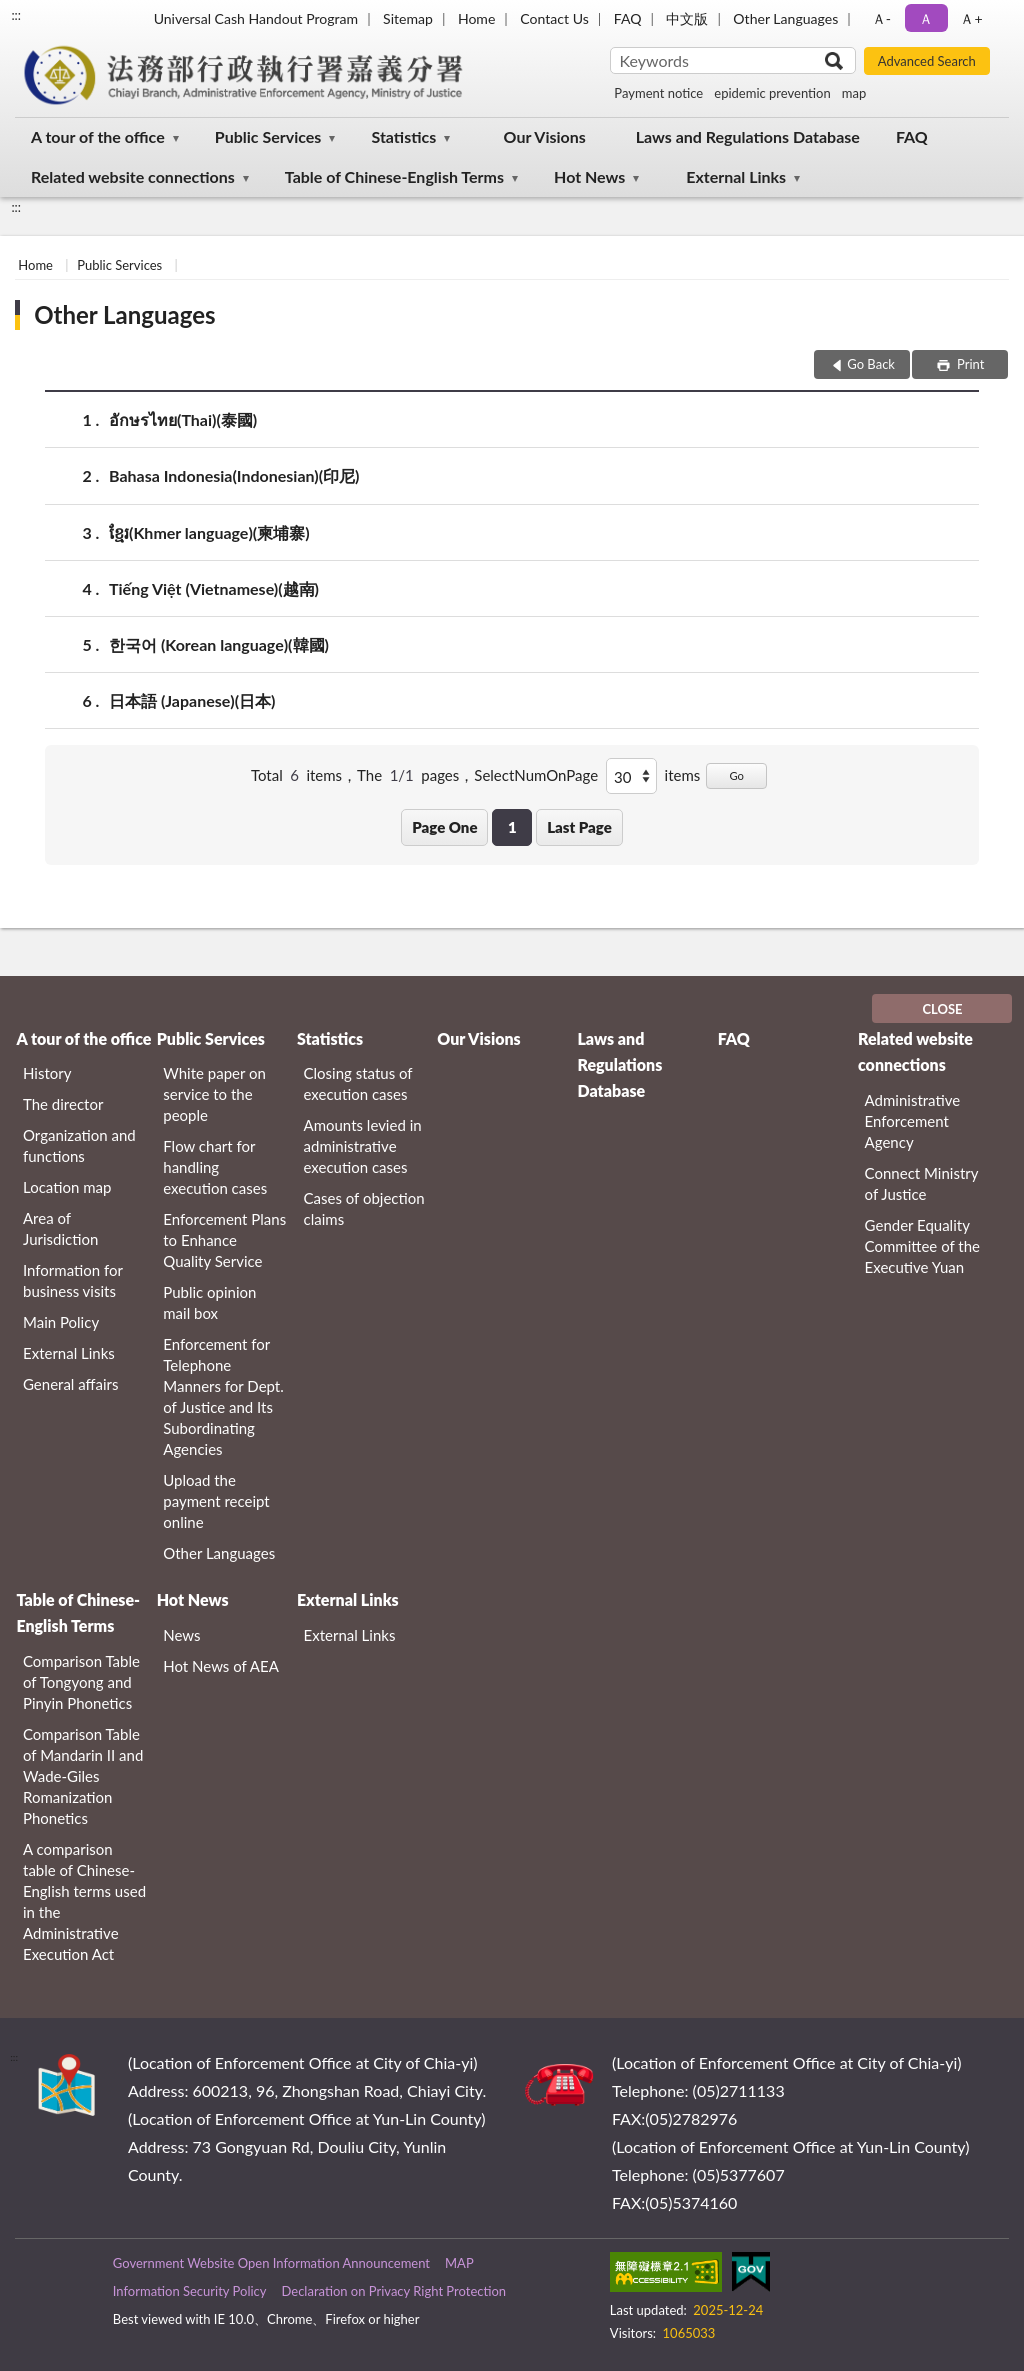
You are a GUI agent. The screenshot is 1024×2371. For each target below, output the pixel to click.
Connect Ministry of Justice (922, 1183)
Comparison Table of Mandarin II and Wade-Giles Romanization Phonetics (83, 1776)
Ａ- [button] (881, 18)
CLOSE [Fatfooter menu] (942, 1009)
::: (16, 15)
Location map (67, 1187)
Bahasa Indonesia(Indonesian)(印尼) (234, 475)
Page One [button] (444, 827)
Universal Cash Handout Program (256, 18)
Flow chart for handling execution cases (215, 1167)
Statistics (403, 136)
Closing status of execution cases (358, 1083)
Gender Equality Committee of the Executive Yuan (922, 1246)
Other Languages (785, 18)
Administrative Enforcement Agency (913, 1121)
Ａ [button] (926, 18)
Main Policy (61, 1322)
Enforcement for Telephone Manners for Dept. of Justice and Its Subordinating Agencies (223, 1396)
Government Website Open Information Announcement (271, 2263)
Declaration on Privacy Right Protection (393, 2291)
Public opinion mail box (209, 1302)
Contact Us (554, 18)
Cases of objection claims (364, 1208)
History (47, 1073)
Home (476, 18)
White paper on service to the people (214, 1094)
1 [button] (512, 827)
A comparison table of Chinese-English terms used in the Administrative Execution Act (84, 1901)
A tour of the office (98, 136)
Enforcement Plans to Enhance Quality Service (224, 1240)
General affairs (71, 1384)
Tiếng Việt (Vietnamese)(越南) (214, 588)
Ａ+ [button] (971, 18)
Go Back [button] (871, 364)
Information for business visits (73, 1280)
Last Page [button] (579, 827)
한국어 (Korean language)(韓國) (219, 644)
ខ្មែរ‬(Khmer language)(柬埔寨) (209, 532)
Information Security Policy (190, 2291)
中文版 (687, 18)
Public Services (268, 136)
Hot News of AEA (221, 1666)
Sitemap (408, 18)
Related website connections (133, 176)
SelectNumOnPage (536, 775)
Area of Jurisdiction (60, 1228)
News (181, 1635)
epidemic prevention (772, 93)
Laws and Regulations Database (748, 136)
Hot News (589, 176)
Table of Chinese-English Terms (394, 176)
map (854, 93)
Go (736, 775)
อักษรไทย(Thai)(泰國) (183, 419)
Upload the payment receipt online (216, 1501)
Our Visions (545, 136)
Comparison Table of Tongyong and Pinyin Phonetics (81, 1682)
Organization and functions (79, 1145)
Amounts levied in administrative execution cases (363, 1146)
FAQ (628, 18)
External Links (736, 176)
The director (63, 1104)
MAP (459, 2263)
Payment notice (658, 93)
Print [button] (969, 364)
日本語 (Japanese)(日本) (192, 700)
